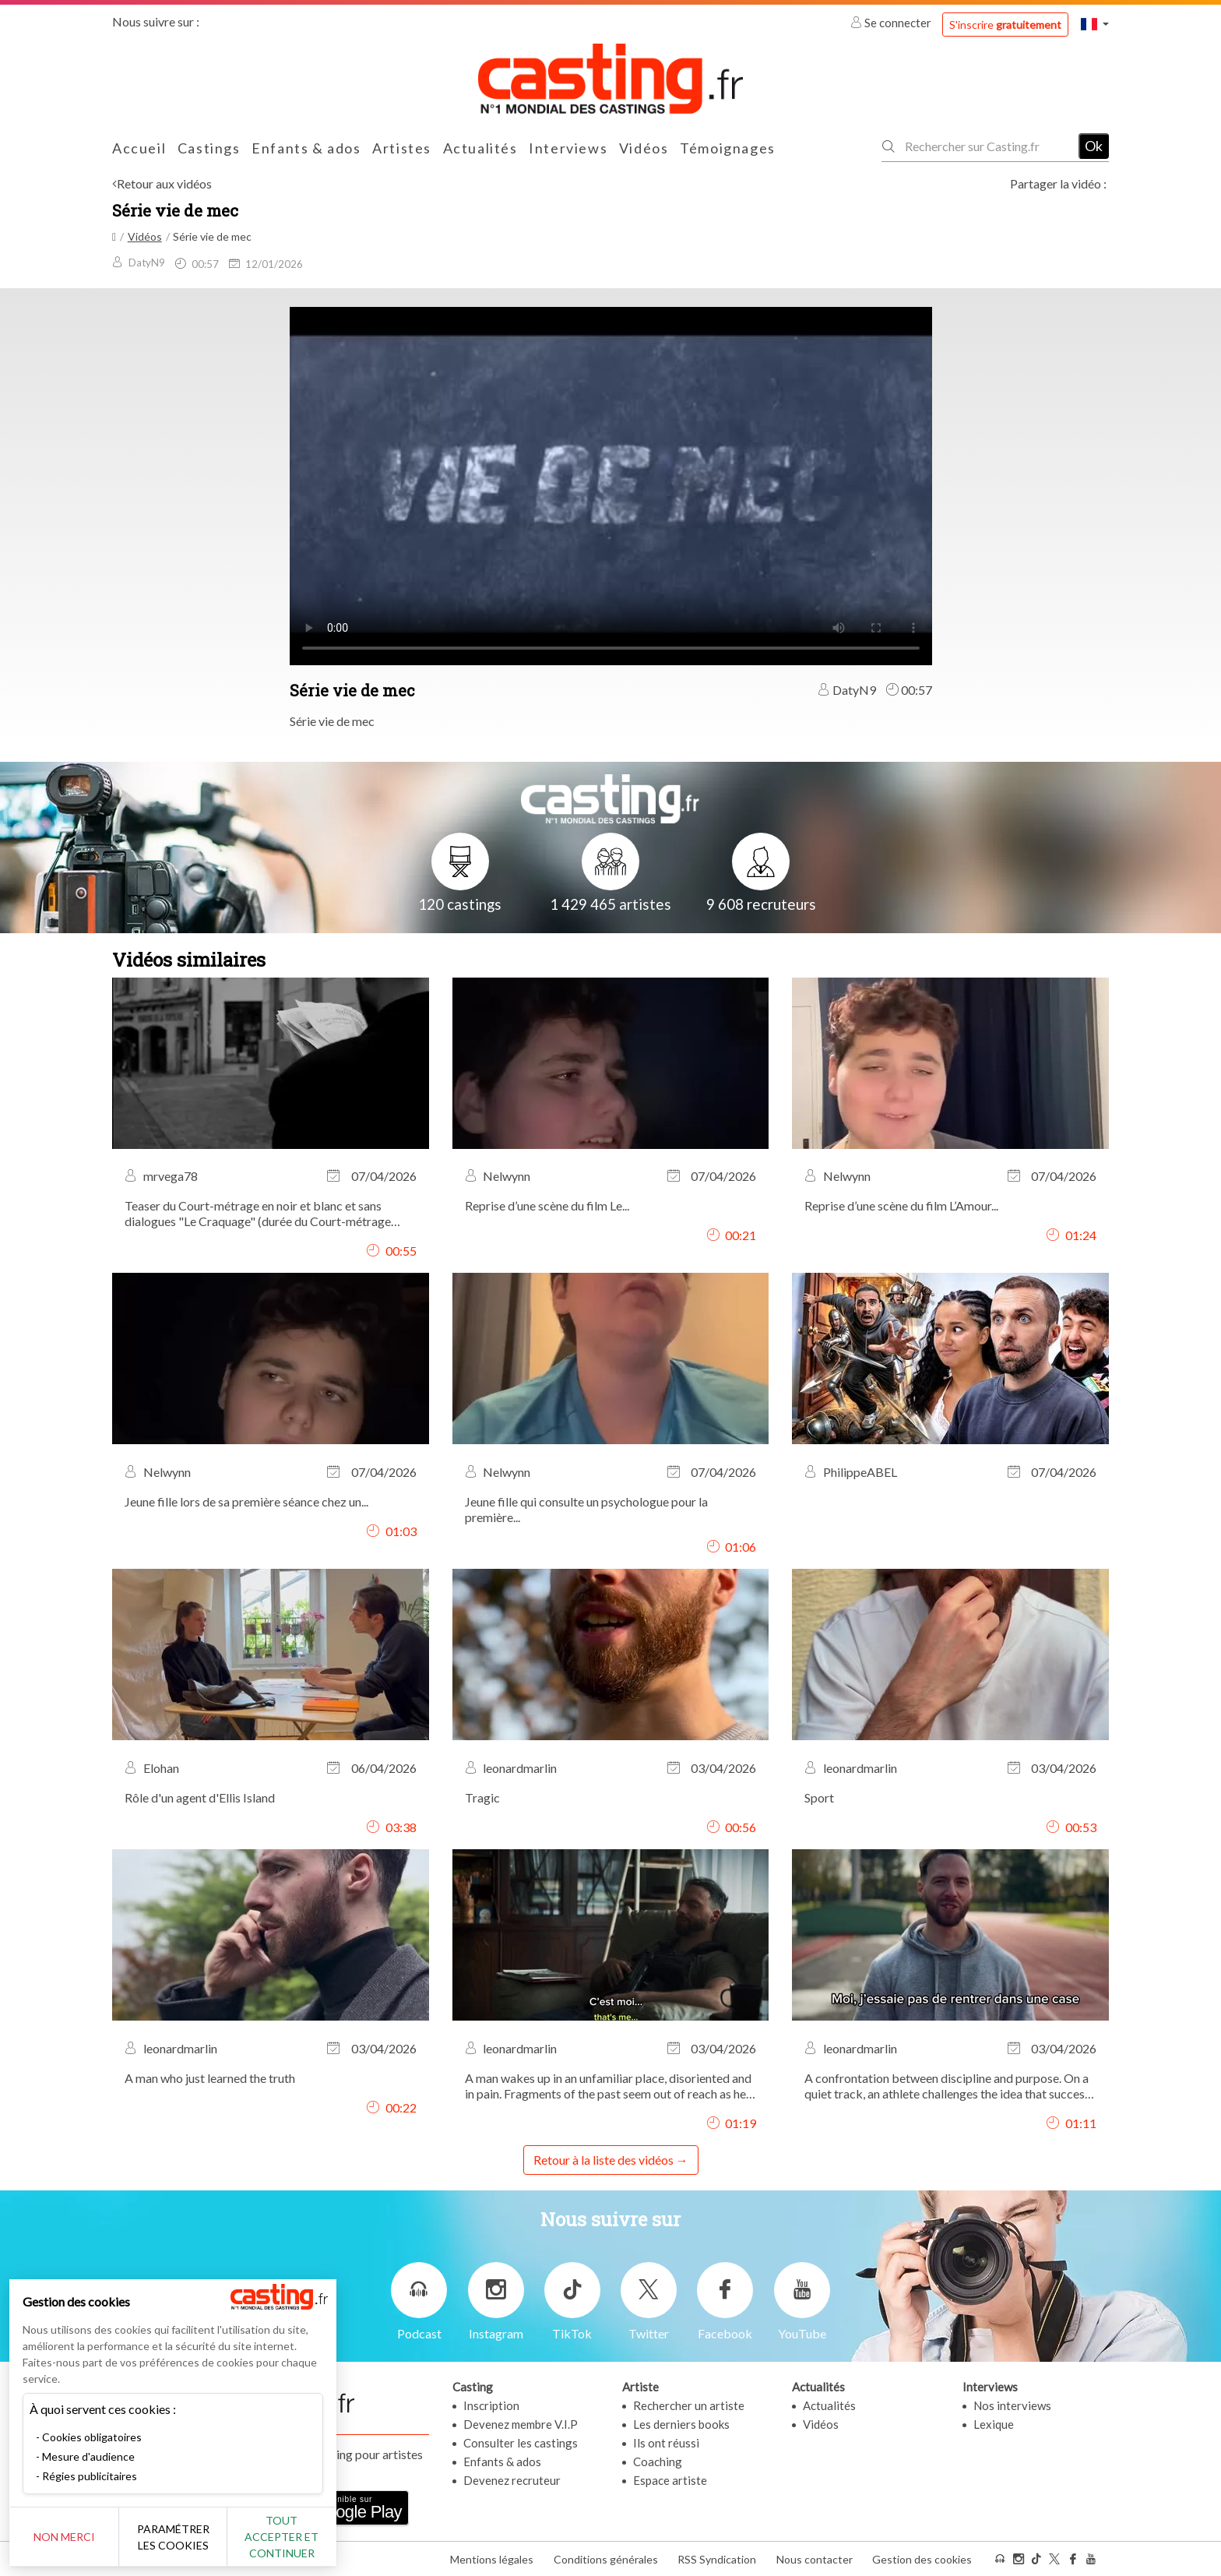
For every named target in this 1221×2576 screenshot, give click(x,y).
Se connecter (892, 23)
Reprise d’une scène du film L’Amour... (901, 1205)
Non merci (64, 2536)
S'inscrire (1005, 24)
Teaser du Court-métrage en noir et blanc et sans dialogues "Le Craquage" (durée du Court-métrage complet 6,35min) (258, 1213)
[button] (1095, 23)
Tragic (482, 1797)
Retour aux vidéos (164, 183)
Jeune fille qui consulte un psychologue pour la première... (586, 1509)
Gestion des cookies (922, 2559)
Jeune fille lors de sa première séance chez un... (246, 1501)
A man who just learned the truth (210, 2077)
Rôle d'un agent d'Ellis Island (200, 1797)
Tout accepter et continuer (281, 2537)
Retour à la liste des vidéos (603, 2159)
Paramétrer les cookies (173, 2537)
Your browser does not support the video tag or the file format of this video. (611, 484)
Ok (1094, 145)
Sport (819, 1797)
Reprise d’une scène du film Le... (547, 1205)
